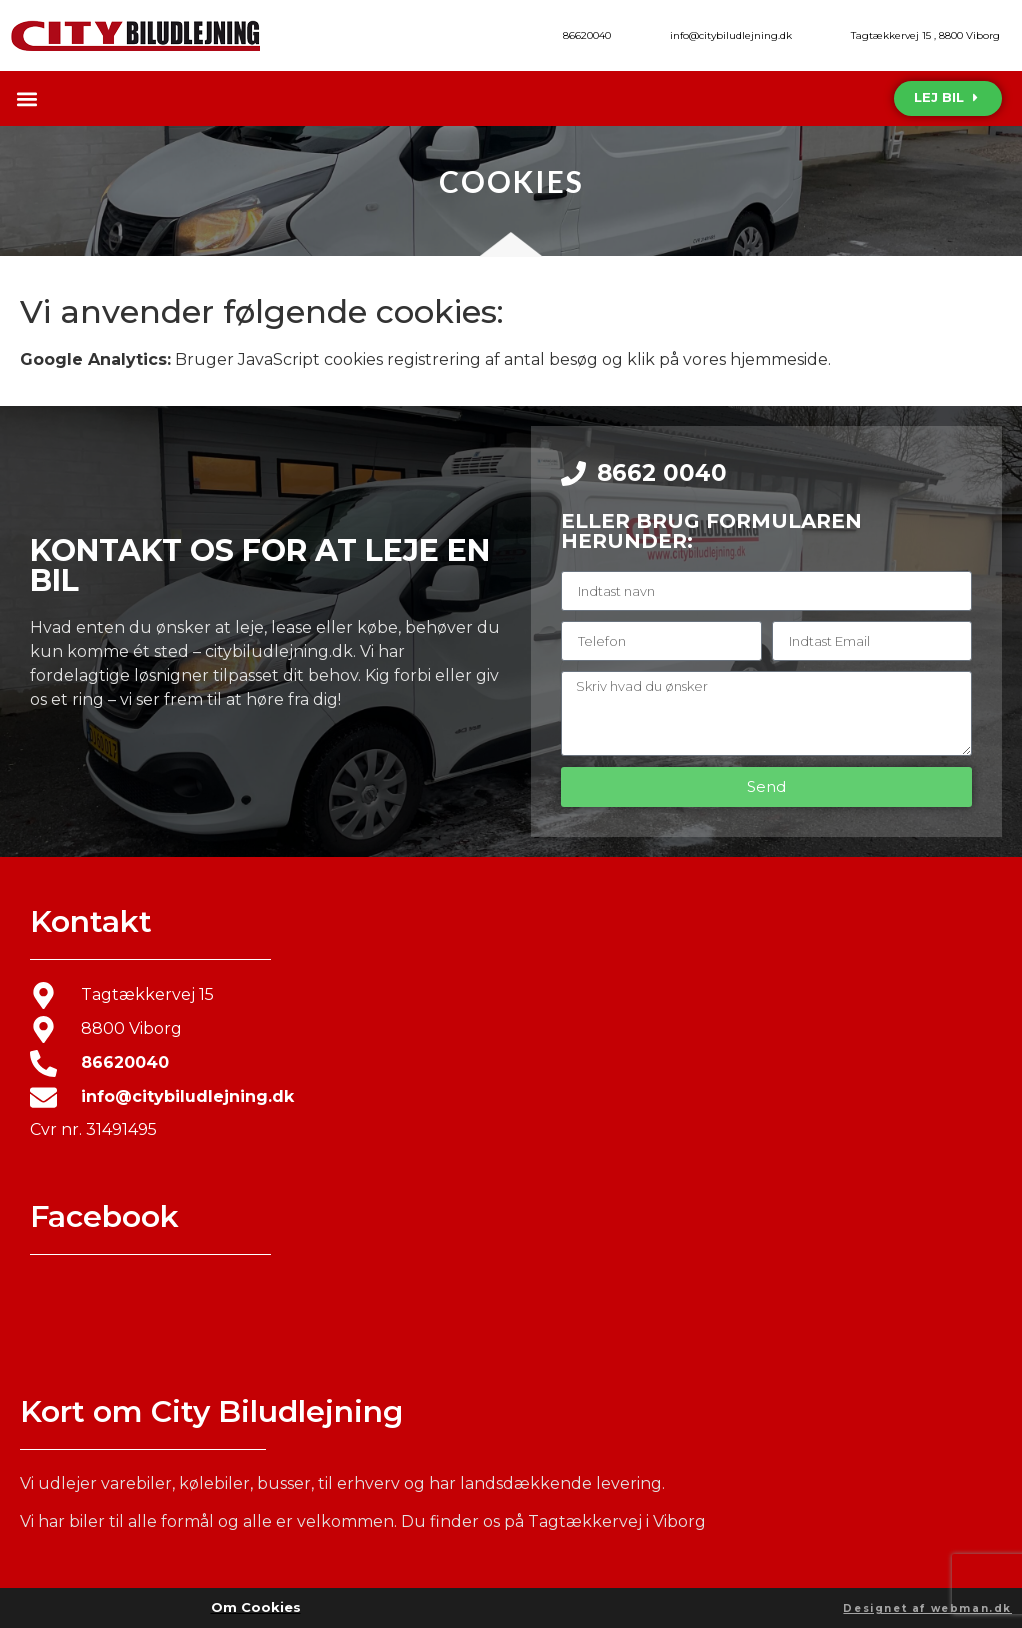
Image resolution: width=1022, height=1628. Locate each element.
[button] (26, 98)
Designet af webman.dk (927, 1608)
